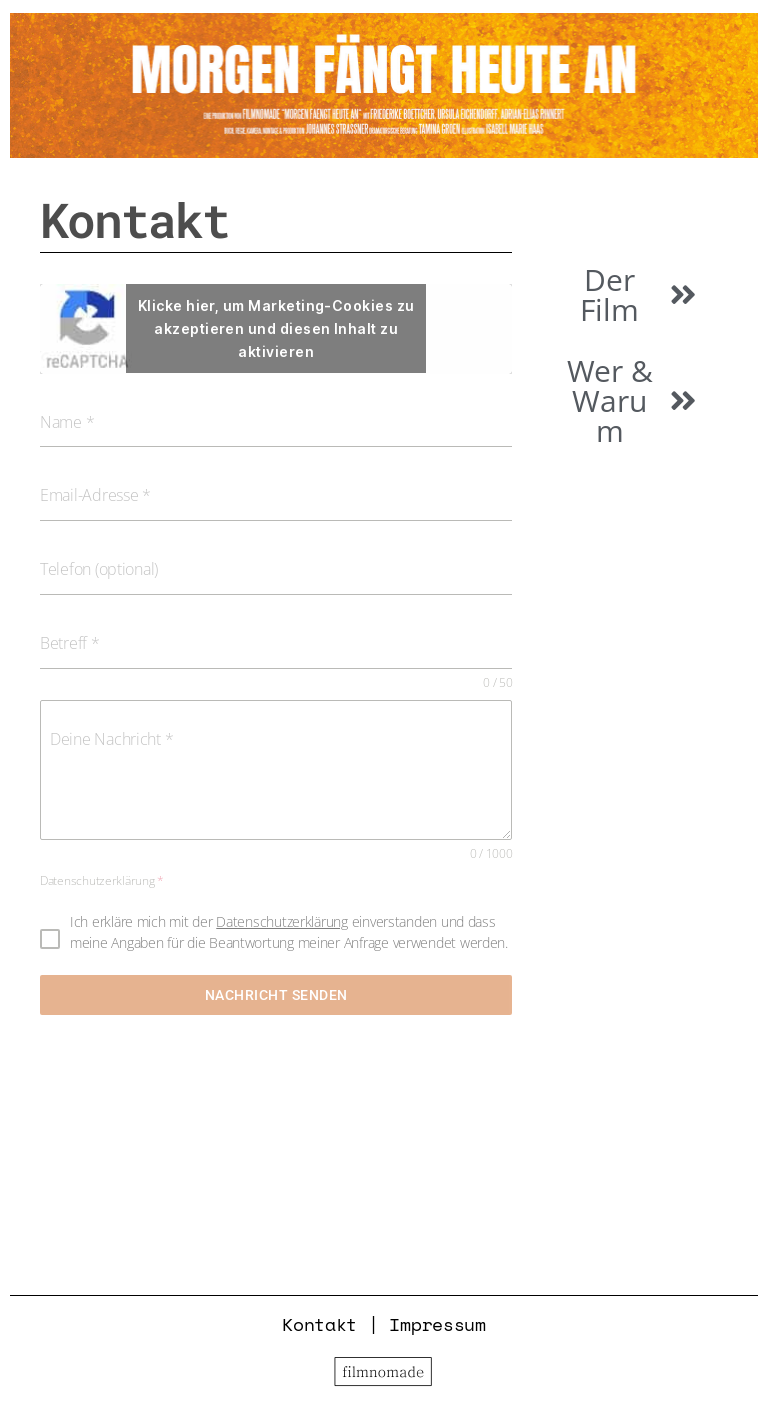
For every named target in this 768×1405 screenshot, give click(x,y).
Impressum (437, 1324)
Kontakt (319, 1324)
